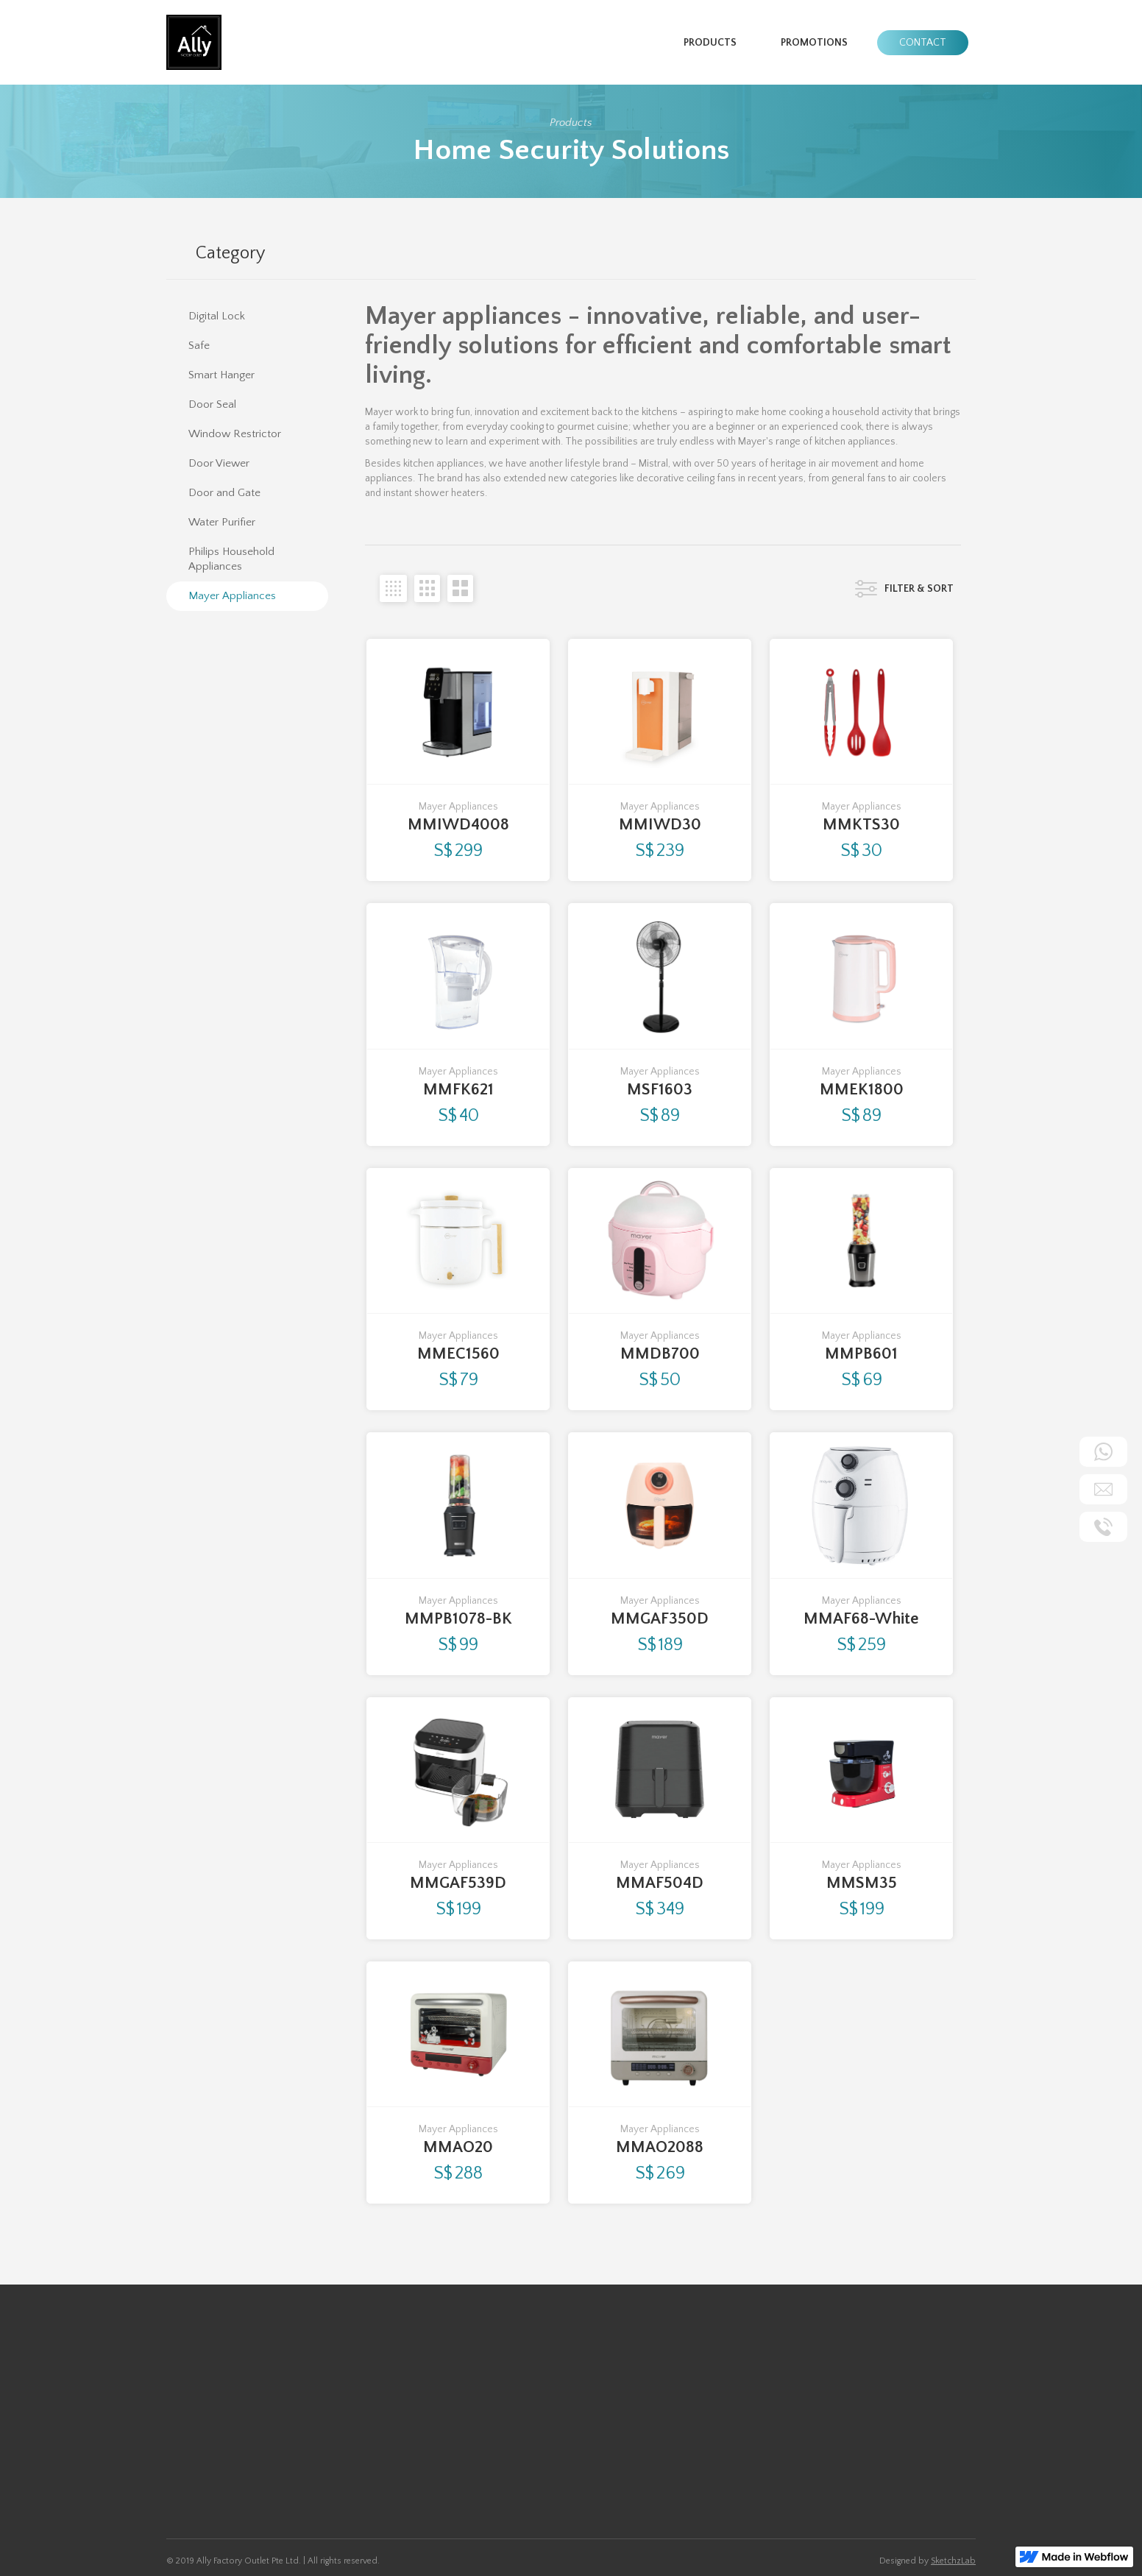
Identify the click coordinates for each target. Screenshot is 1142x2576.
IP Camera (291, 2424)
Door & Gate (296, 2406)
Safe (176, 2406)
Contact (922, 43)
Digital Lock (191, 2387)
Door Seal (188, 2443)
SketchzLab (953, 2561)
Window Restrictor (310, 2387)
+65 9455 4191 (472, 2435)
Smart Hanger (196, 2424)
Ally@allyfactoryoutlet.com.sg (506, 2454)
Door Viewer (195, 2461)
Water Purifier (300, 2443)
